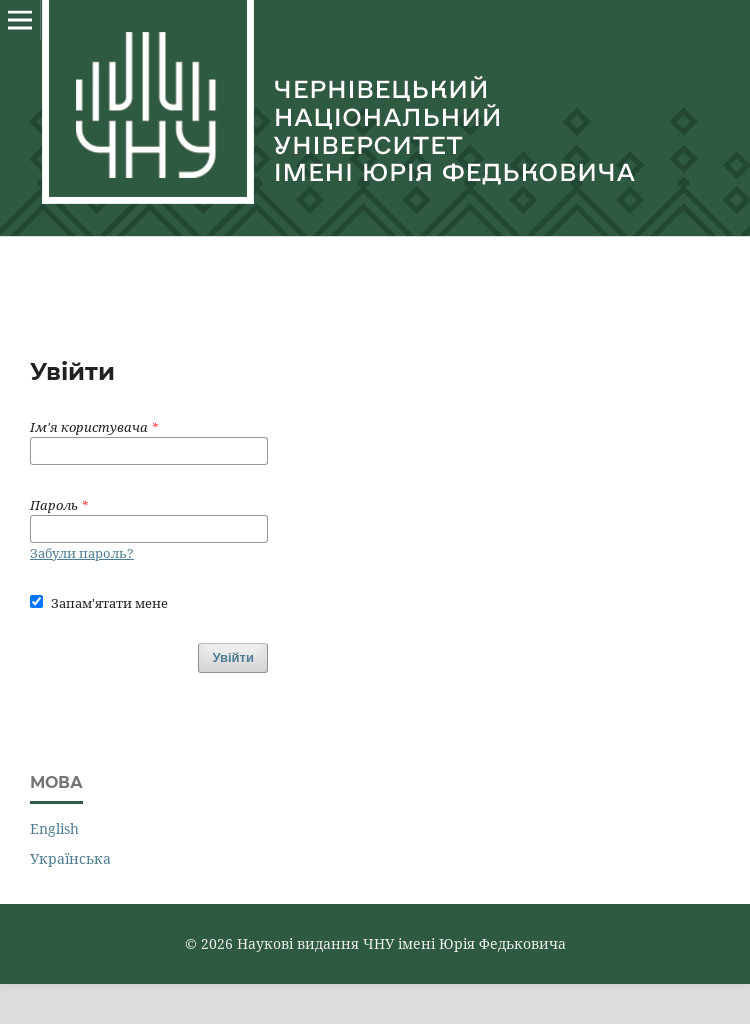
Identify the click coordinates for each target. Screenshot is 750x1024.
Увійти (233, 657)
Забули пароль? (82, 553)
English (54, 828)
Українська (70, 858)
